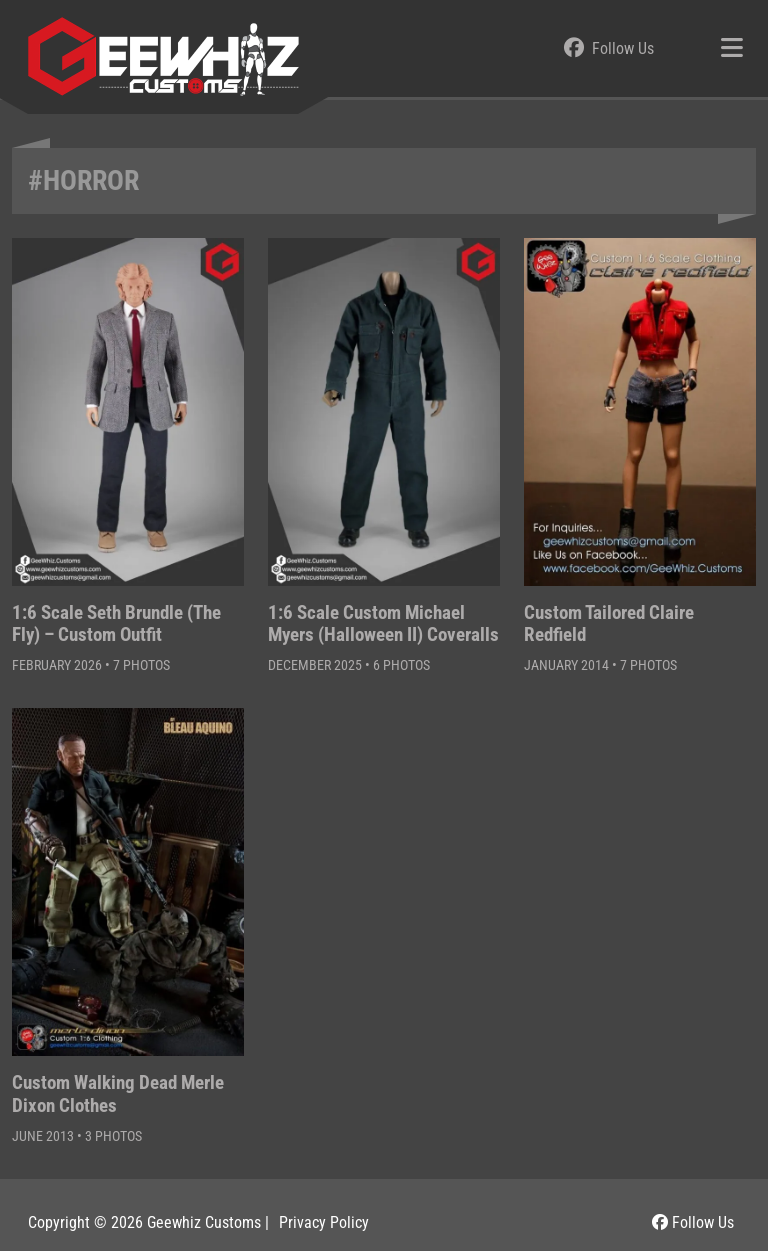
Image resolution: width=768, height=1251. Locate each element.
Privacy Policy (324, 1222)
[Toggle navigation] (732, 49)
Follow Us (693, 1222)
